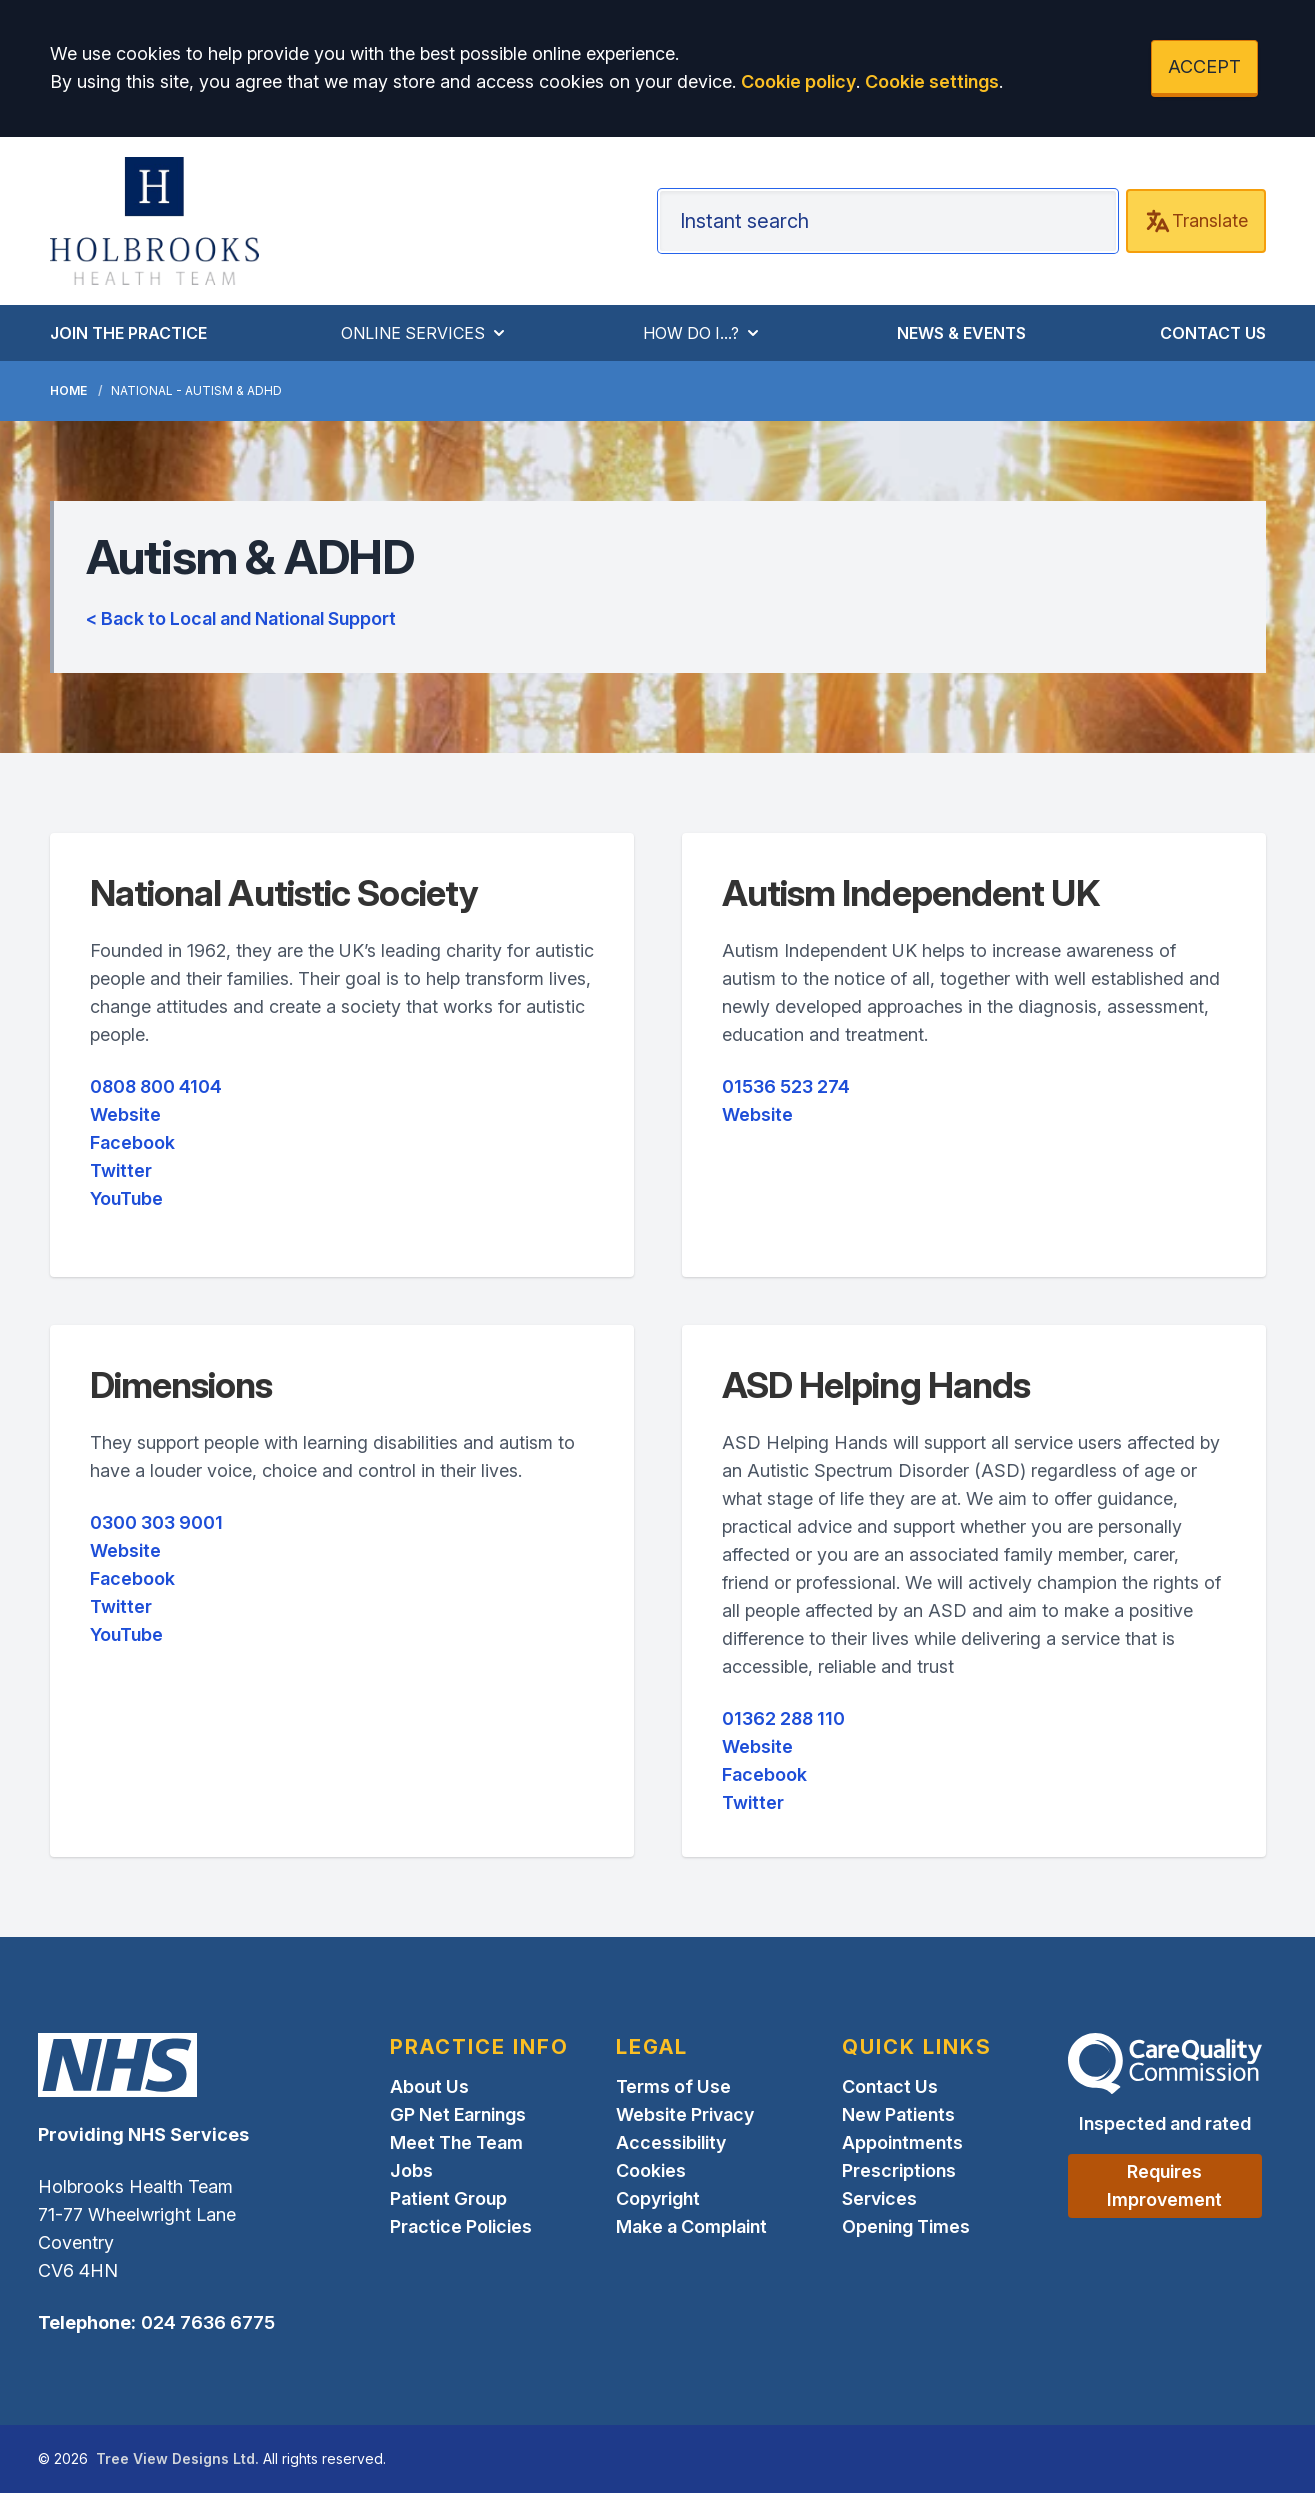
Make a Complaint (691, 2226)
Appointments (902, 2142)
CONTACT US (1213, 333)
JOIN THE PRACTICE (128, 333)
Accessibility (671, 2142)
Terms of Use (673, 2086)
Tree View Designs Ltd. (177, 2458)
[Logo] (155, 221)
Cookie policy (798, 81)
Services (879, 2198)
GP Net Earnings (458, 2114)
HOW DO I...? (703, 333)
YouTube (126, 1198)
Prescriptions (899, 2170)
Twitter (121, 1170)
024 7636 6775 (208, 2322)
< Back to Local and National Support (241, 618)
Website (125, 1114)
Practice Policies (461, 2226)
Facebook (132, 1142)
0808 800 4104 (156, 1086)
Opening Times (906, 2226)
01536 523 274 (786, 1086)
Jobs (411, 2170)
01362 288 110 (783, 1718)
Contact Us (890, 2086)
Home (68, 390)
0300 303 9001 (156, 1522)
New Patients (898, 2114)
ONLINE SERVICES (425, 333)
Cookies (651, 2170)
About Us (429, 2086)
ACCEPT (1204, 66)
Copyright (658, 2198)
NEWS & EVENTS (961, 333)
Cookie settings (932, 81)
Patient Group (448, 2198)
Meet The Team (456, 2142)
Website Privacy (685, 2114)
